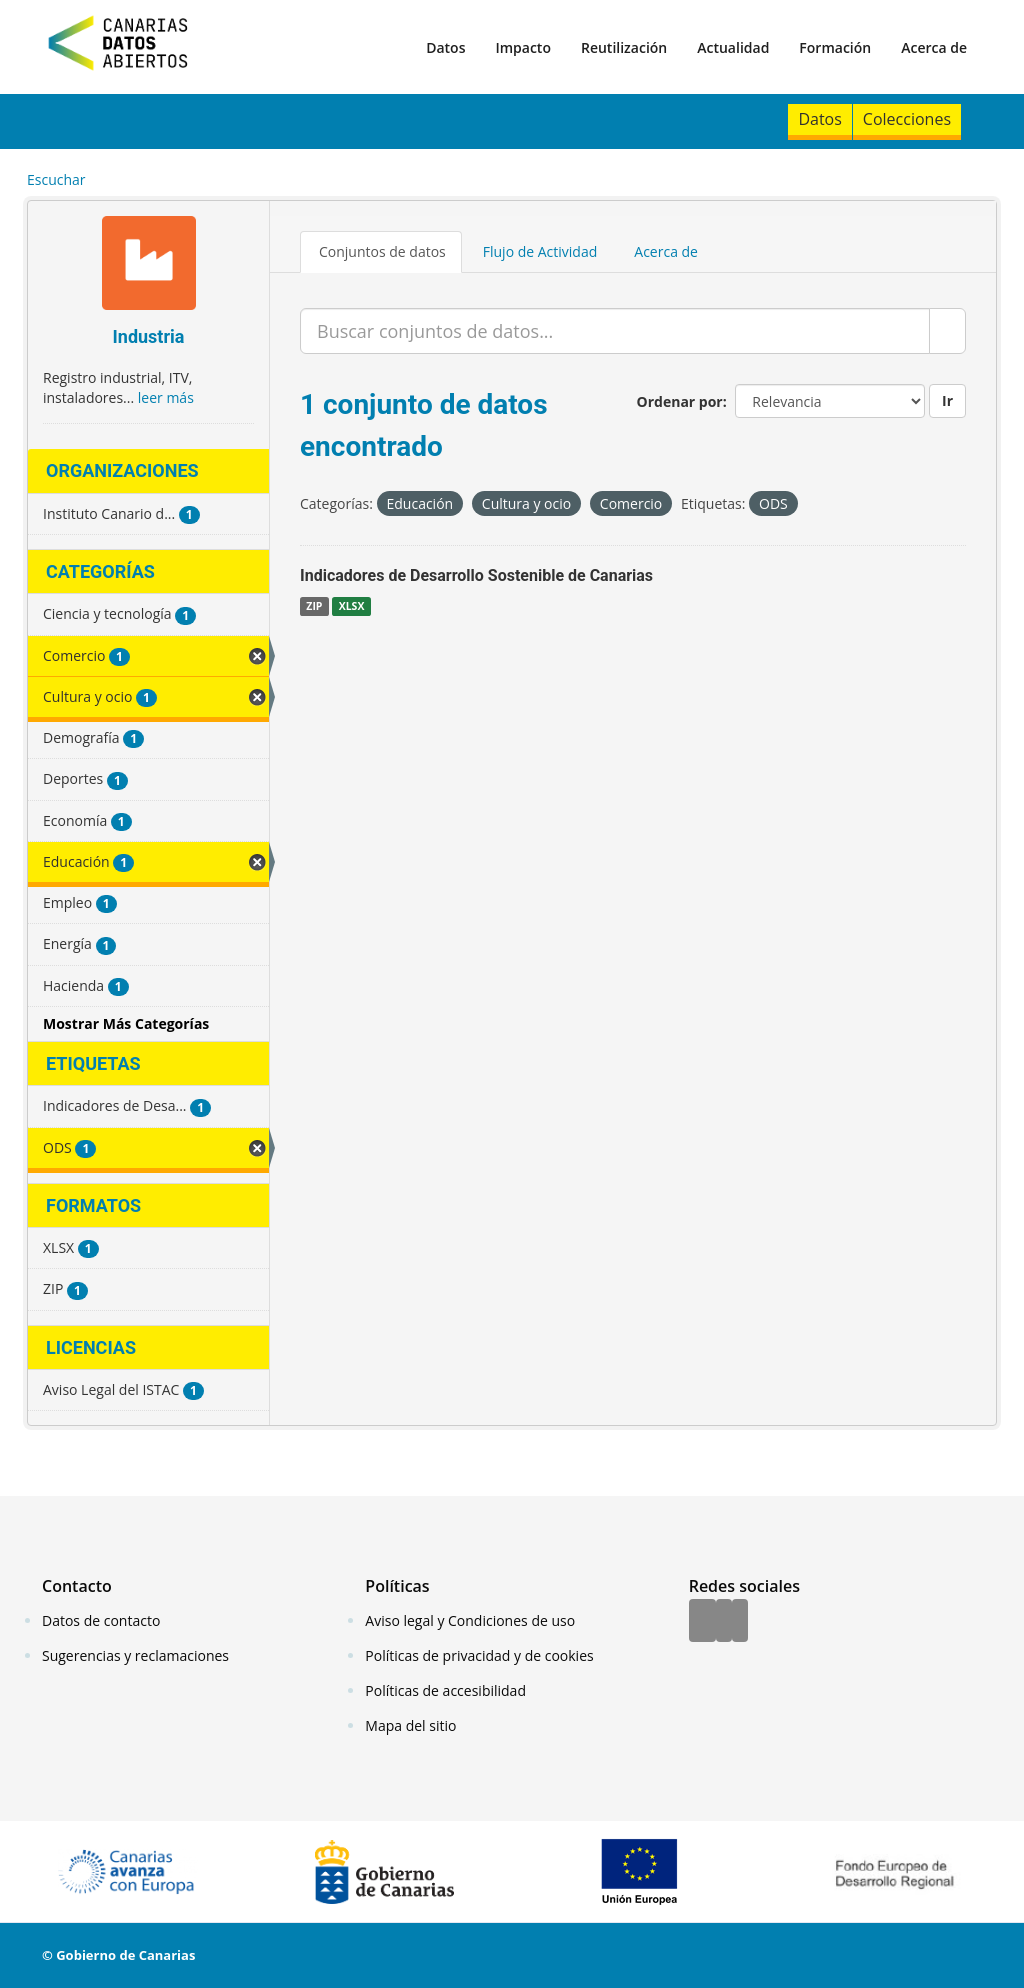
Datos (445, 47)
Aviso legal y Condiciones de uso (470, 1620)
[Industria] (148, 265)
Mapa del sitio (410, 1725)
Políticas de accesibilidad (445, 1690)
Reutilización (624, 47)
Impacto (523, 47)
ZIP (314, 606)
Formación (835, 47)
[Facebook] (702, 1622)
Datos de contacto (101, 1620)
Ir (947, 400)
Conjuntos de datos (382, 251)
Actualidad (733, 47)
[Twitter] (724, 1622)
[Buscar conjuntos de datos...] (615, 331)
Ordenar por (680, 401)
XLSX (352, 606)
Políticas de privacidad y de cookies (479, 1655)
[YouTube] (740, 1622)
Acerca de (934, 47)
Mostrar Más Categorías (126, 1023)
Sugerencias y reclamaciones (135, 1655)
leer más (166, 397)
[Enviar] (947, 331)
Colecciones (907, 119)
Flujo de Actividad (540, 251)
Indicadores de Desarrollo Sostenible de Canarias (476, 575)
